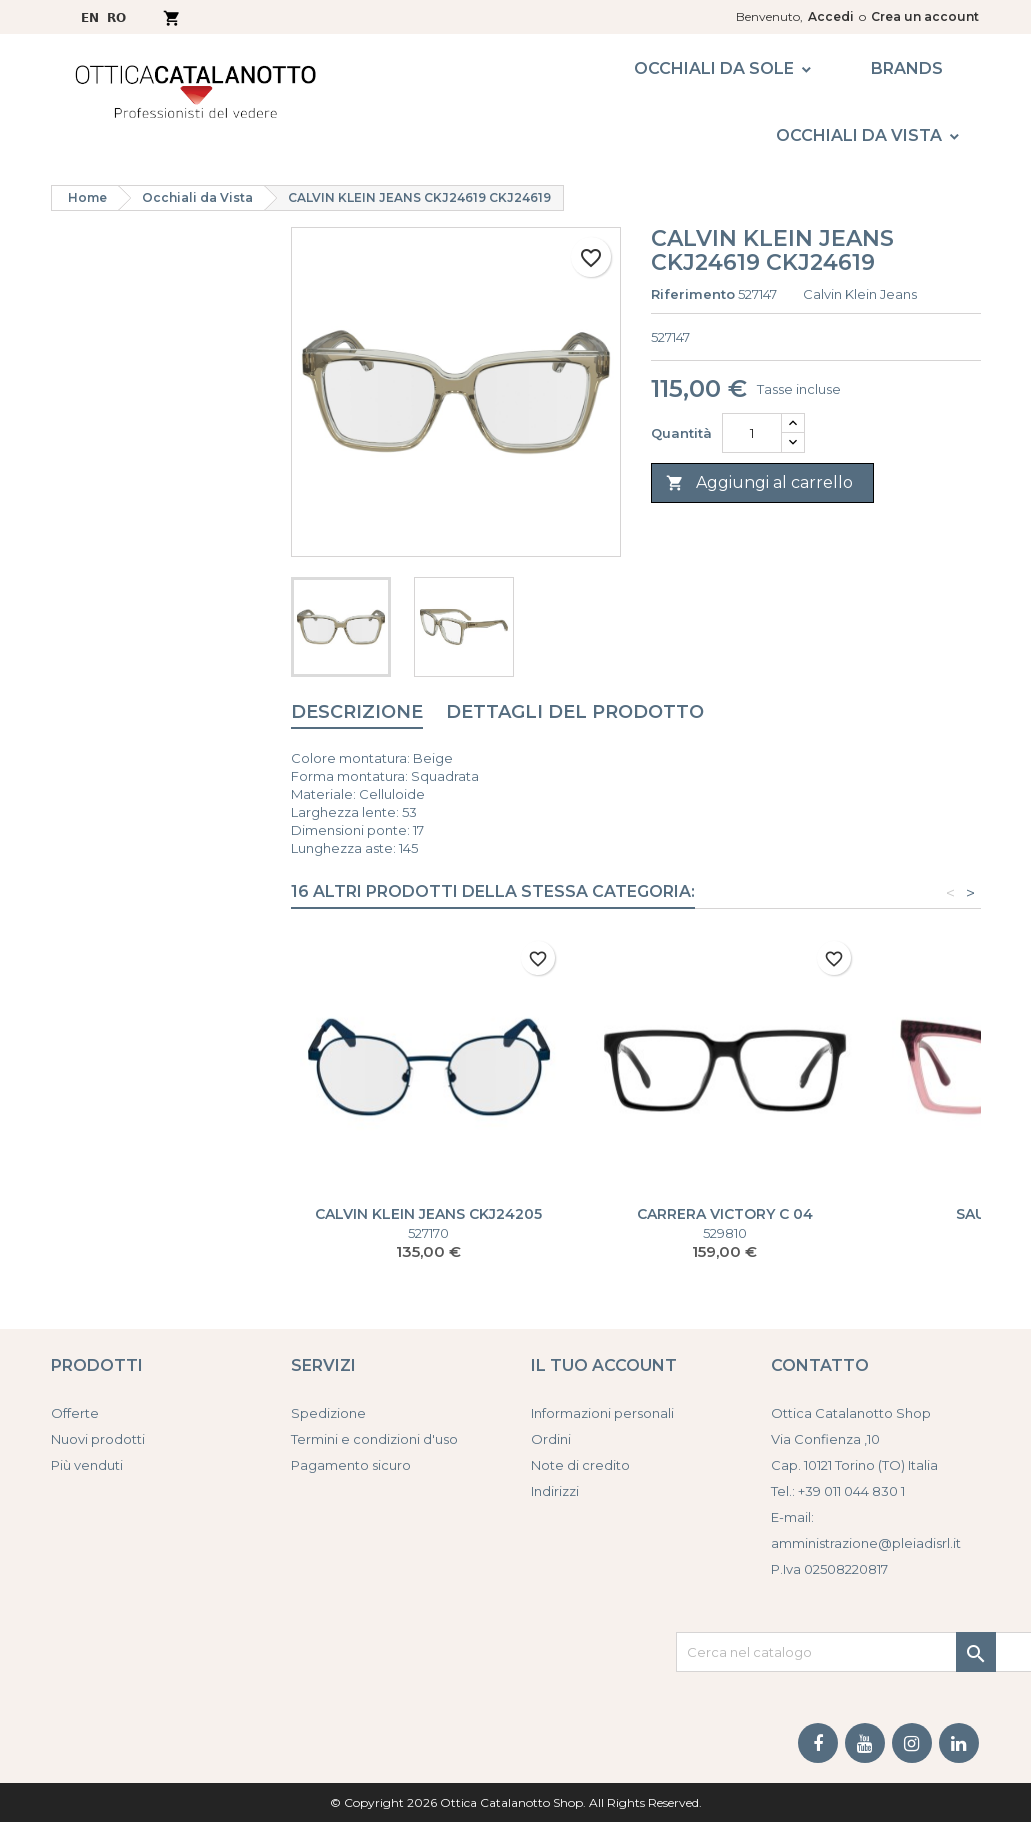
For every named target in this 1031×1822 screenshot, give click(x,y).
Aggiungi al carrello (759, 483)
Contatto (820, 1365)
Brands (907, 68)
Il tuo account (604, 1365)
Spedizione (328, 1413)
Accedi (831, 16)
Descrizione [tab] (357, 712)
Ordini (551, 1439)
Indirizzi (555, 1491)
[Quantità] (752, 433)
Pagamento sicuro (351, 1465)
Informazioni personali (602, 1413)
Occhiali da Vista (859, 135)
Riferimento (693, 294)
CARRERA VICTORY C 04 (725, 1214)
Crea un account (925, 16)
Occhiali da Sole (714, 68)
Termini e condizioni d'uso (374, 1439)
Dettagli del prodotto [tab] (575, 712)
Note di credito (580, 1465)
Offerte (75, 1413)
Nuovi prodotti (98, 1439)
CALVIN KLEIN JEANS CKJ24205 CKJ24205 (428, 1222)
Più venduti (87, 1465)
